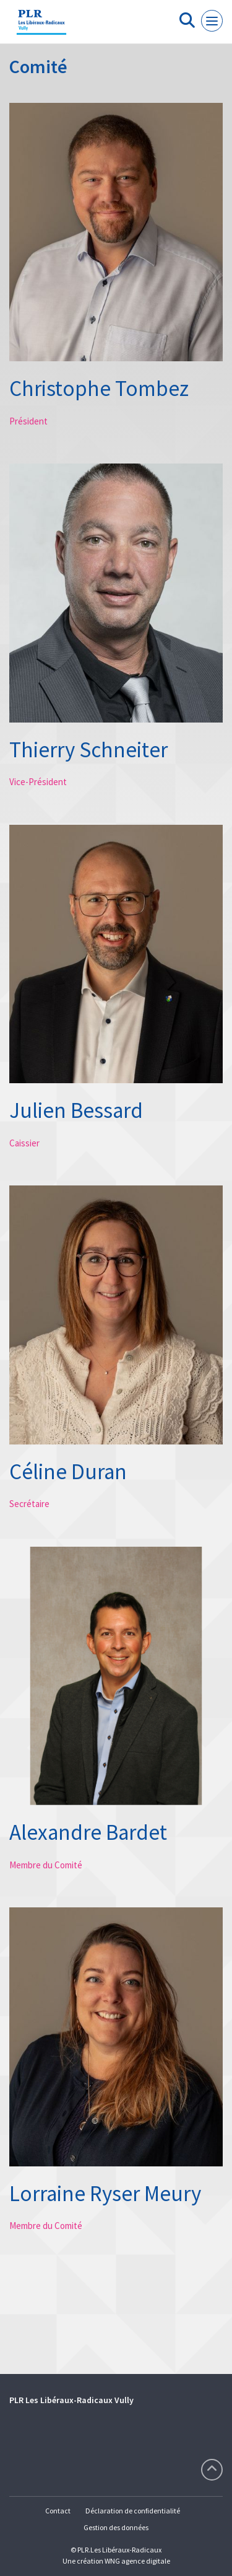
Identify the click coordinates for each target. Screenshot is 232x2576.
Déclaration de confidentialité (132, 2510)
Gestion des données (116, 2527)
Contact (58, 2510)
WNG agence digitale (137, 2560)
